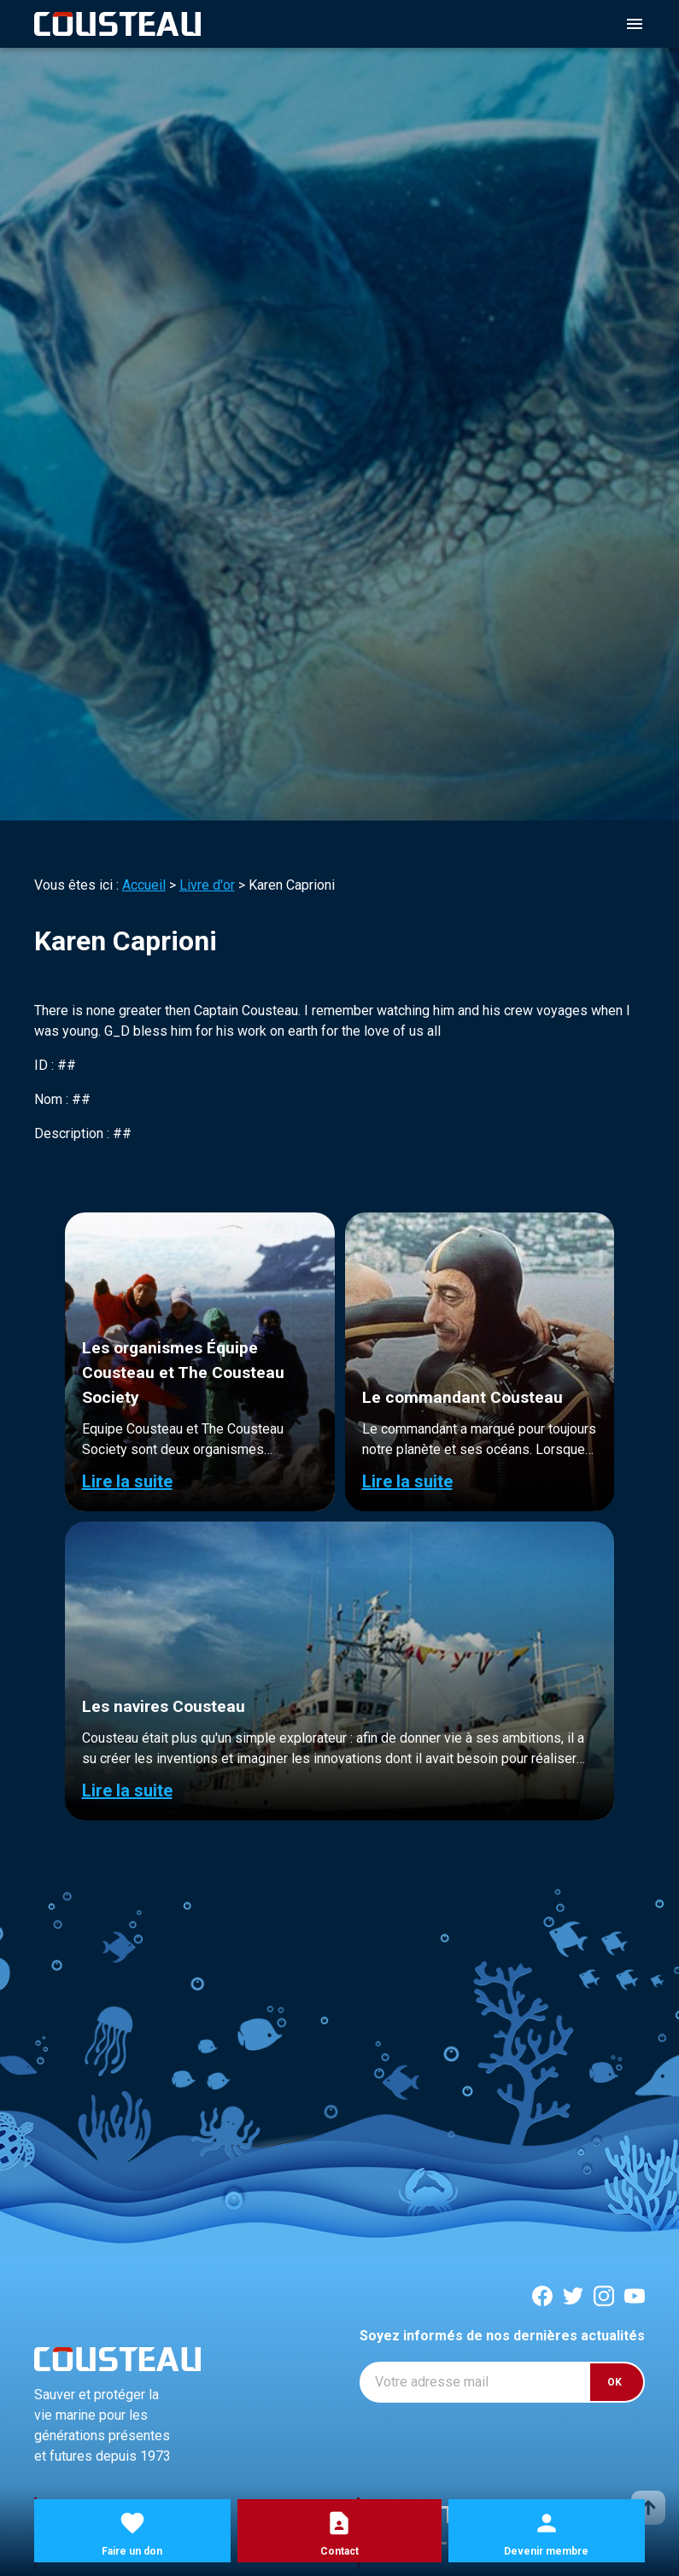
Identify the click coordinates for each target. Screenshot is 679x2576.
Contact (339, 2551)
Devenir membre (546, 2551)
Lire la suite (127, 1481)
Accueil (144, 885)
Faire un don (132, 2551)
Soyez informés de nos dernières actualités (502, 2336)
